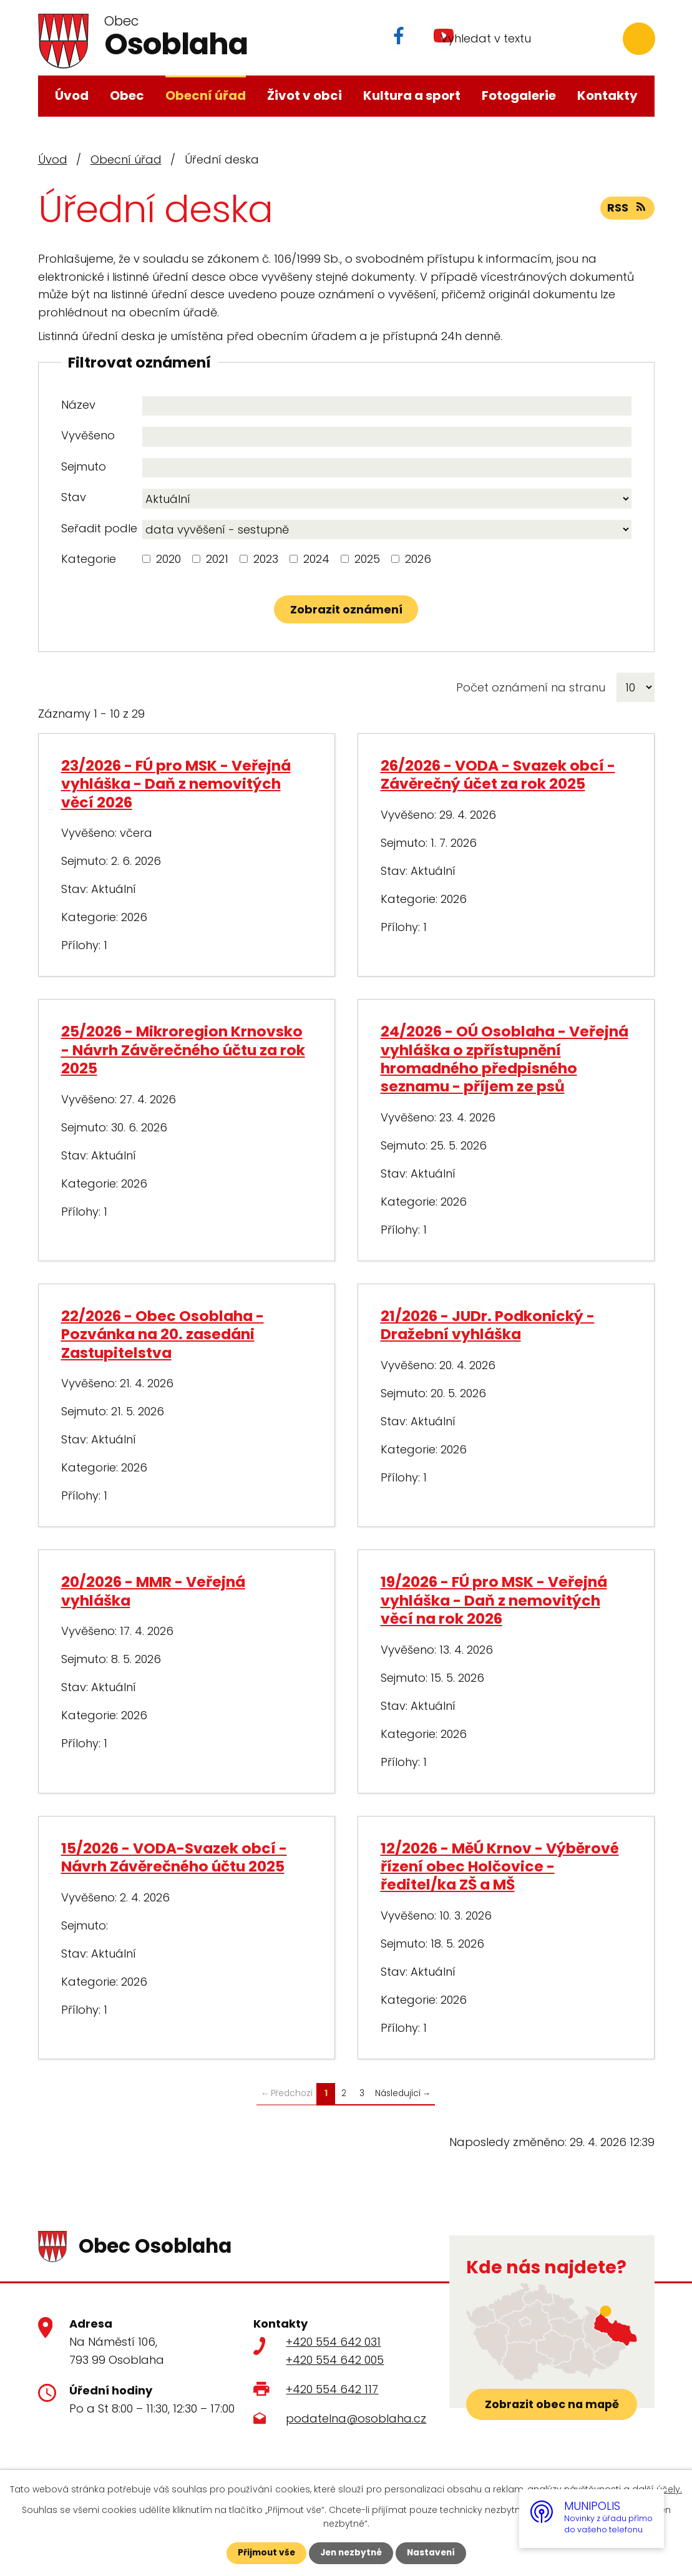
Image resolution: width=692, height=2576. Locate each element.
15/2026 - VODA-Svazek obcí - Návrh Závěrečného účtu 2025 (174, 1857)
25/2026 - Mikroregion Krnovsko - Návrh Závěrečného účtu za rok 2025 (183, 1049)
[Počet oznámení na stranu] (635, 687)
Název (78, 404)
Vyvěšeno (88, 435)
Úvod (72, 95)
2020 (168, 559)
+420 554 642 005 (335, 2360)
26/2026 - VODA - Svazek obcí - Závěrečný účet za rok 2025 (498, 774)
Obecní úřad (205, 95)
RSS (627, 209)
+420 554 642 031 (333, 2341)
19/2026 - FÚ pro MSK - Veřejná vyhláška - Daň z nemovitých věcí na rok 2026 (494, 1600)
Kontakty (607, 95)
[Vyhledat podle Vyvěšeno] (386, 437)
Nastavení (434, 2553)
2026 (418, 559)
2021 (217, 559)
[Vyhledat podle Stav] (386, 499)
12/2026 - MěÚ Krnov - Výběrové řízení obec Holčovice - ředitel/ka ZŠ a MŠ (500, 1866)
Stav (73, 497)
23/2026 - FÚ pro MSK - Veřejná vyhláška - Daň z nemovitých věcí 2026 (176, 783)
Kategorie (88, 559)
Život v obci (304, 95)
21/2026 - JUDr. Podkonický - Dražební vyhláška (488, 1324)
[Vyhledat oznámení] (346, 609)
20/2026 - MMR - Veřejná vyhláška (153, 1590)
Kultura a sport (412, 95)
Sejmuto (83, 466)
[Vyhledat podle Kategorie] (146, 559)
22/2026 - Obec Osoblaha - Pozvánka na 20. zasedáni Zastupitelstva (162, 1334)
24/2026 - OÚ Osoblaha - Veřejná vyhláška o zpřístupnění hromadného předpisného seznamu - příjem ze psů (504, 1058)
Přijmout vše (263, 2553)
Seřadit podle (99, 528)
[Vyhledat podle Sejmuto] (386, 468)
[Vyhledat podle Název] (386, 406)
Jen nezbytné (351, 2553)
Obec (127, 95)
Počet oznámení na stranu (530, 687)
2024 (316, 559)
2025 (367, 559)
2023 (265, 559)
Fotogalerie (519, 95)
